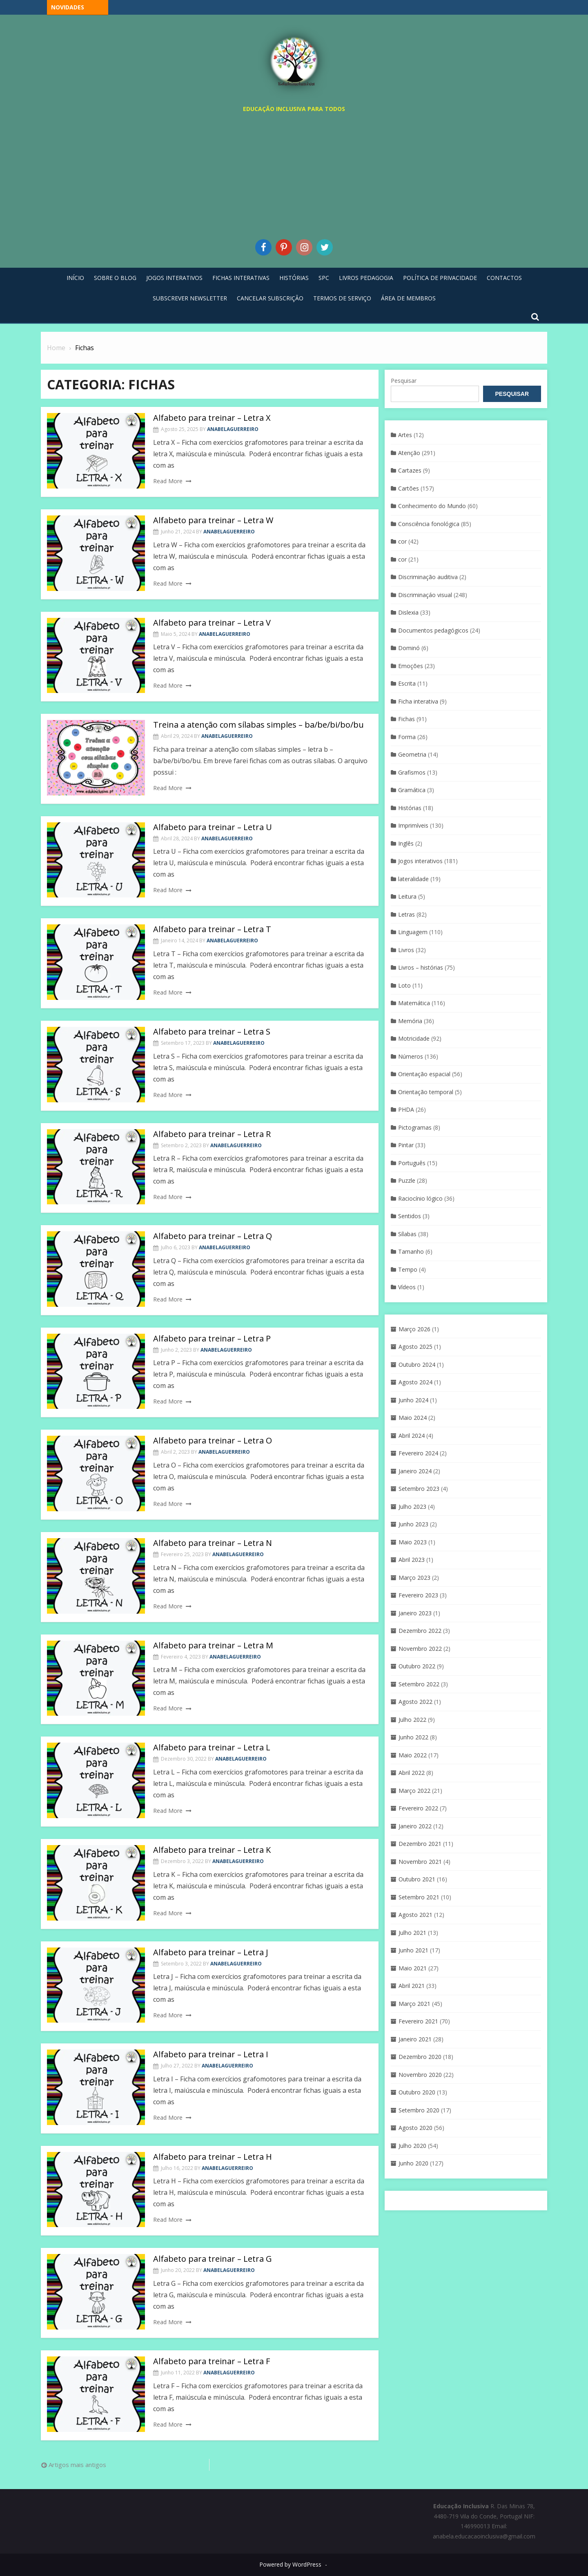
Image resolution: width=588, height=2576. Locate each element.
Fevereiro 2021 (418, 2021)
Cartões (408, 488)
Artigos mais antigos (77, 2465)
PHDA (406, 1109)
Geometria (412, 754)
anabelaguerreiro (232, 429)
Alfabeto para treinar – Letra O (212, 1440)
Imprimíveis (413, 825)
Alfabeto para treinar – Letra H (212, 2156)
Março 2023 (414, 1577)
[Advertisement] (294, 174)
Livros (406, 950)
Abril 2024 (412, 1435)
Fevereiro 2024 (418, 1453)
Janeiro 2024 (415, 1471)
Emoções (410, 666)
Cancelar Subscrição (270, 298)
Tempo (407, 1269)
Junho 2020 (413, 2163)
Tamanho (411, 1251)
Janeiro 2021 (415, 2039)
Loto (404, 985)
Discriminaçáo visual (425, 595)
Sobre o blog (115, 278)
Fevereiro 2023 (418, 1595)
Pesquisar (403, 380)
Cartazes (409, 470)
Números (410, 1056)
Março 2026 (414, 1329)
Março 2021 (414, 2004)
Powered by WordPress (290, 2564)
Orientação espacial (424, 1074)
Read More (168, 481)
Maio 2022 (413, 1755)
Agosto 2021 (415, 1915)
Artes (405, 435)
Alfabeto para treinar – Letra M (213, 1645)
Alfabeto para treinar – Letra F (211, 2361)
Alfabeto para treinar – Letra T (212, 929)
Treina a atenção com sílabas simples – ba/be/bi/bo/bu (258, 724)
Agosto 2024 (415, 1382)
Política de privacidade (440, 278)
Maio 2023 (413, 1542)
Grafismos (411, 772)
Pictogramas (415, 1127)
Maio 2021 (413, 1968)
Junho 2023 (413, 1524)
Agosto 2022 (415, 1701)
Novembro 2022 (420, 1648)
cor (402, 541)
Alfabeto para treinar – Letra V (212, 622)
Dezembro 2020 (420, 2057)
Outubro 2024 (417, 1364)
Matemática (414, 1003)
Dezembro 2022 (420, 1630)
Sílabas (407, 1234)
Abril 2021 (412, 1986)
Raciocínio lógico (420, 1198)
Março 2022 (414, 1790)
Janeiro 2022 (415, 1826)
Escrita (407, 683)
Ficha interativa (418, 701)
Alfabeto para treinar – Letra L (211, 1747)
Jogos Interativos (174, 278)
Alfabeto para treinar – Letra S (211, 1031)
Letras (406, 914)
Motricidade (414, 1038)
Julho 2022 (412, 1719)
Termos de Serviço (342, 298)
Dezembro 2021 (420, 1844)
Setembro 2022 (419, 1684)
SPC (323, 278)
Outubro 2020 (417, 2092)
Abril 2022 (412, 1773)
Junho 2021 (413, 1950)
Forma (407, 737)
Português (411, 1163)
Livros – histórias (420, 967)
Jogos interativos (420, 861)
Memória (410, 1021)
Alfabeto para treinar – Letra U (212, 827)
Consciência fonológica (428, 524)
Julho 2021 (412, 1932)
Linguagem (413, 932)
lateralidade (413, 879)
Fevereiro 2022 (418, 1808)
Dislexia (408, 612)
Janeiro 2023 (415, 1613)
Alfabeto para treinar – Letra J (210, 1952)
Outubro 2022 (417, 1666)
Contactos (504, 278)
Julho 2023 (412, 1506)
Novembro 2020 (420, 2075)
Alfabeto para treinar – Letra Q (212, 1235)
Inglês (406, 843)
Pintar (406, 1145)
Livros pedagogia (366, 278)
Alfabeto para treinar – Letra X (212, 417)
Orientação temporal (425, 1092)
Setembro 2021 (419, 1897)
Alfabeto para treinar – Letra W (213, 520)
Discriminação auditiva (428, 577)
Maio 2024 (413, 1417)
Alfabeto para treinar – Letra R (212, 1133)
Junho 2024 (413, 1400)
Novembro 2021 (420, 1861)
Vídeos (407, 1287)
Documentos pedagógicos (433, 630)
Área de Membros (408, 298)
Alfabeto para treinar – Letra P (212, 1338)
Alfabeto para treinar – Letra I (210, 2054)
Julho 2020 (412, 2146)
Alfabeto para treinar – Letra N (212, 1542)
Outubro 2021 (417, 1879)
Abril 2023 (412, 1559)
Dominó (409, 648)
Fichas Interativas (241, 278)
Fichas (406, 719)
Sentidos (409, 1216)
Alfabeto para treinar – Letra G (212, 2258)
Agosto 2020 (415, 2128)
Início (75, 278)
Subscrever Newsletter (190, 298)
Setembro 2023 (419, 1488)
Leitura (407, 896)
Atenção (409, 453)
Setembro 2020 (419, 2110)
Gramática (411, 790)
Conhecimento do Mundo (432, 506)
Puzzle (406, 1180)
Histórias (294, 278)
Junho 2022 (413, 1737)
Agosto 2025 (415, 1346)
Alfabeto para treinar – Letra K (212, 1849)
